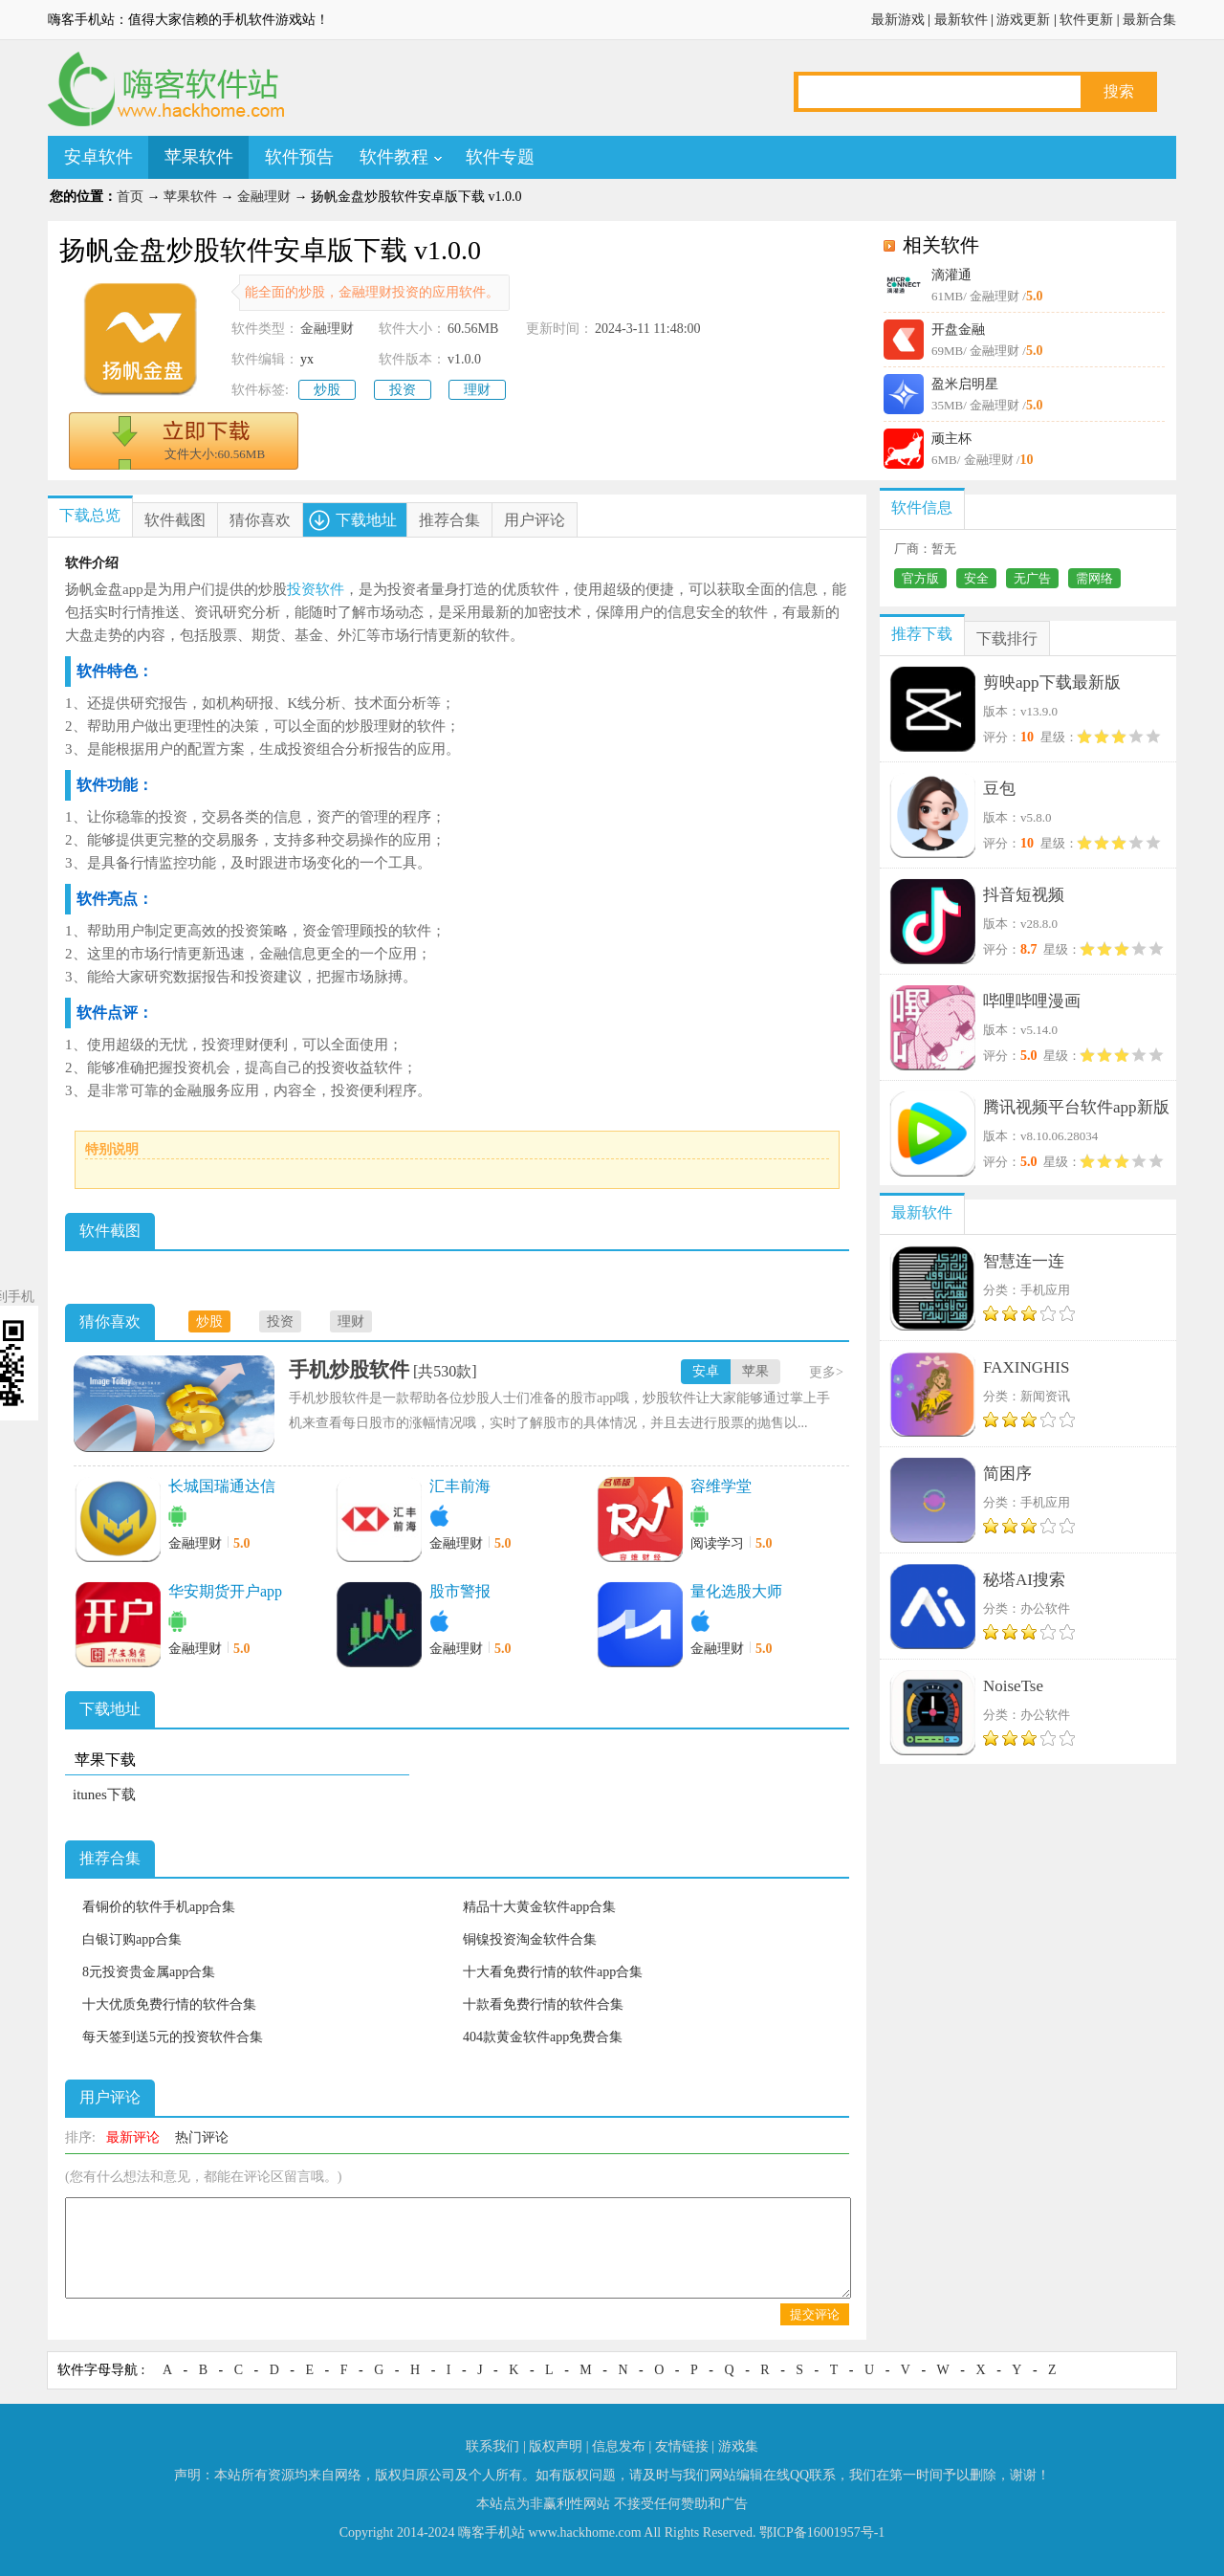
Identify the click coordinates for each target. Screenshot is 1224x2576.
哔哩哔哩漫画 (1032, 1001)
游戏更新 (1023, 19)
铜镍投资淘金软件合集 (530, 1939)
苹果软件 (198, 156)
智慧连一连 (1023, 1261)
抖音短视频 (1023, 895)
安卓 (705, 1371)
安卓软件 (98, 156)
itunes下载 (104, 1794)
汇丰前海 (460, 1486)
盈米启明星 (964, 384)
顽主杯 (951, 438)
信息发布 (618, 2446)
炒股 (327, 390)
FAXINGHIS (1026, 1367)
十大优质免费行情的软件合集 (169, 2004)
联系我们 (492, 2446)
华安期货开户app (225, 1591)
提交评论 (815, 2314)
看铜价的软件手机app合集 (158, 1907)
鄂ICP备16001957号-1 (822, 2532)
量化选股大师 (736, 1591)
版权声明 (555, 2446)
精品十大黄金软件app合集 (539, 1907)
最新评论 (133, 2137)
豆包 (999, 789)
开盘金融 (958, 329)
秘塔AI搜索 (1024, 1580)
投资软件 (315, 589)
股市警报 (460, 1591)
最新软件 (961, 19)
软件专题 (500, 156)
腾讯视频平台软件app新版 (1076, 1107)
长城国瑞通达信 (221, 1486)
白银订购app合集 (132, 1939)
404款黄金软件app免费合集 (543, 2037)
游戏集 (738, 2446)
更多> (826, 1372)
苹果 (755, 1371)
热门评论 (202, 2137)
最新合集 (1149, 19)
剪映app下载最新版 (1052, 682)
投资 (402, 390)
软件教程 (394, 156)
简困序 (1007, 1473)
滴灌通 (951, 275)
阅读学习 (717, 1543)
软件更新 (1086, 19)
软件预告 (299, 156)
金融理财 (264, 196)
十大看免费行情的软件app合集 (553, 1972)
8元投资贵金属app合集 (148, 1972)
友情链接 (682, 2446)
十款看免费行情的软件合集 (543, 2004)
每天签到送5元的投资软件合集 (172, 2037)
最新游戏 (898, 19)
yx (307, 359)
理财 (477, 390)
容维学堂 (721, 1486)
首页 (130, 196)
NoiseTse (1013, 1686)
